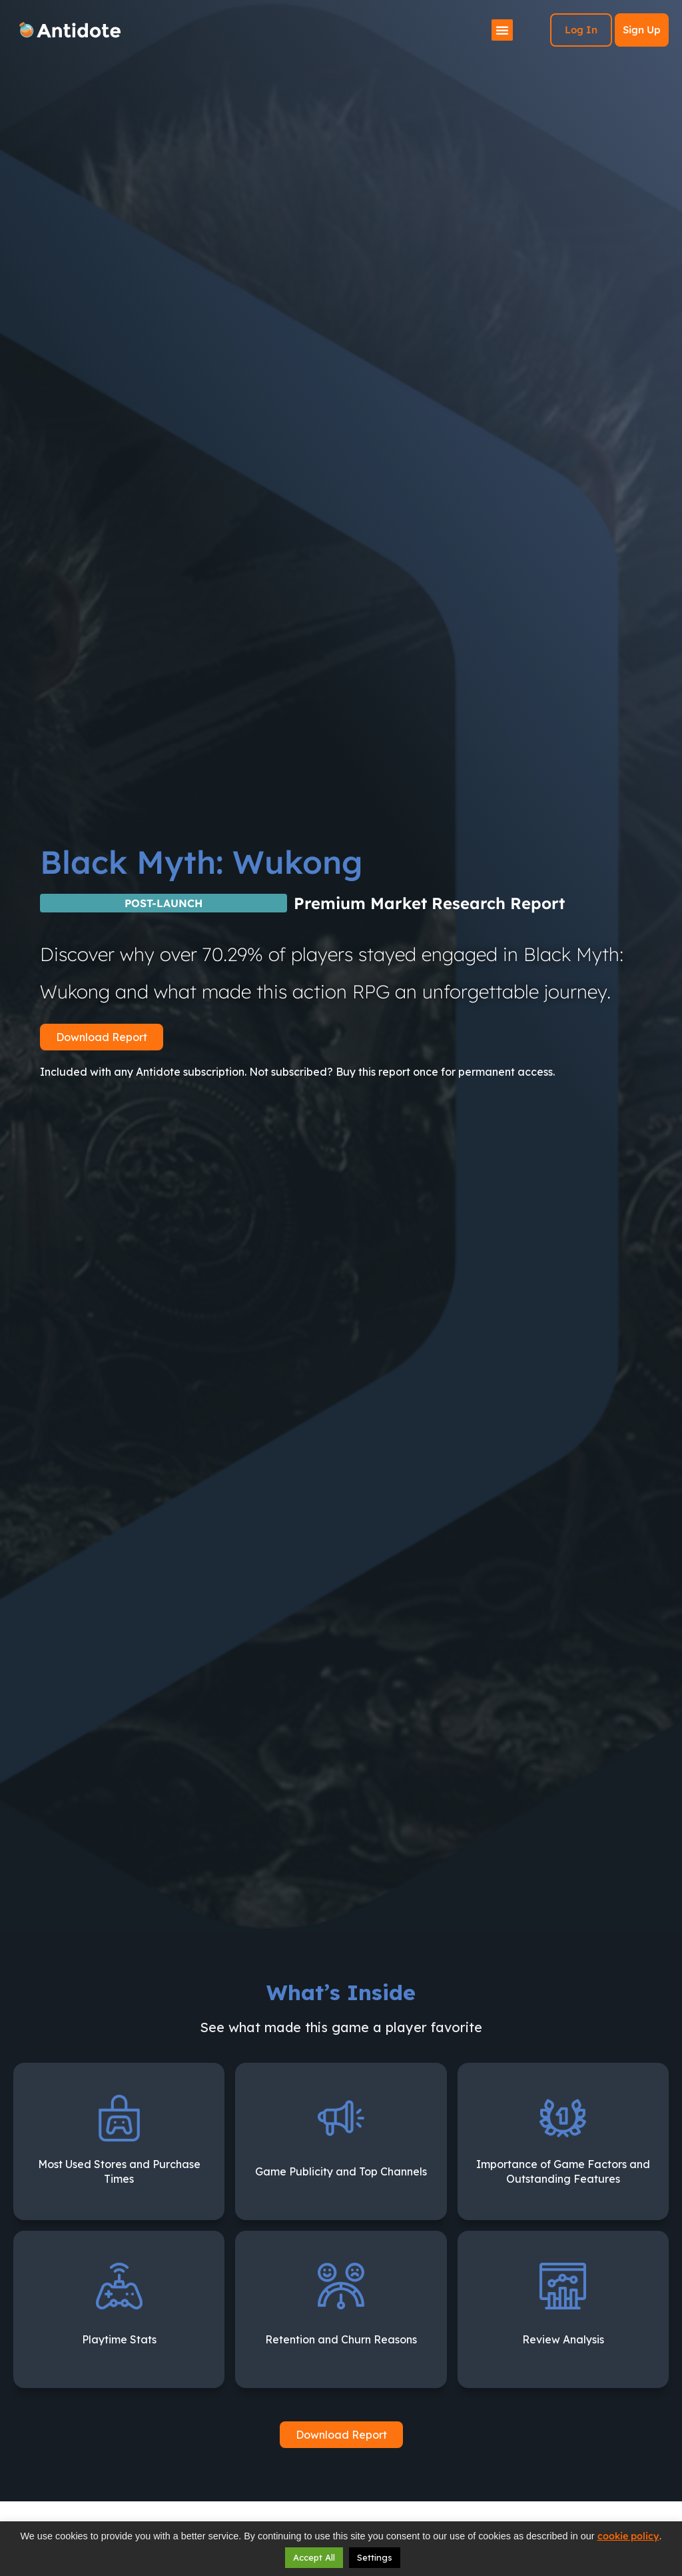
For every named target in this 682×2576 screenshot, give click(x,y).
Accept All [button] (314, 2557)
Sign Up (642, 29)
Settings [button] (374, 2557)
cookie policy (628, 2536)
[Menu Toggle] (502, 30)
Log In (581, 29)
